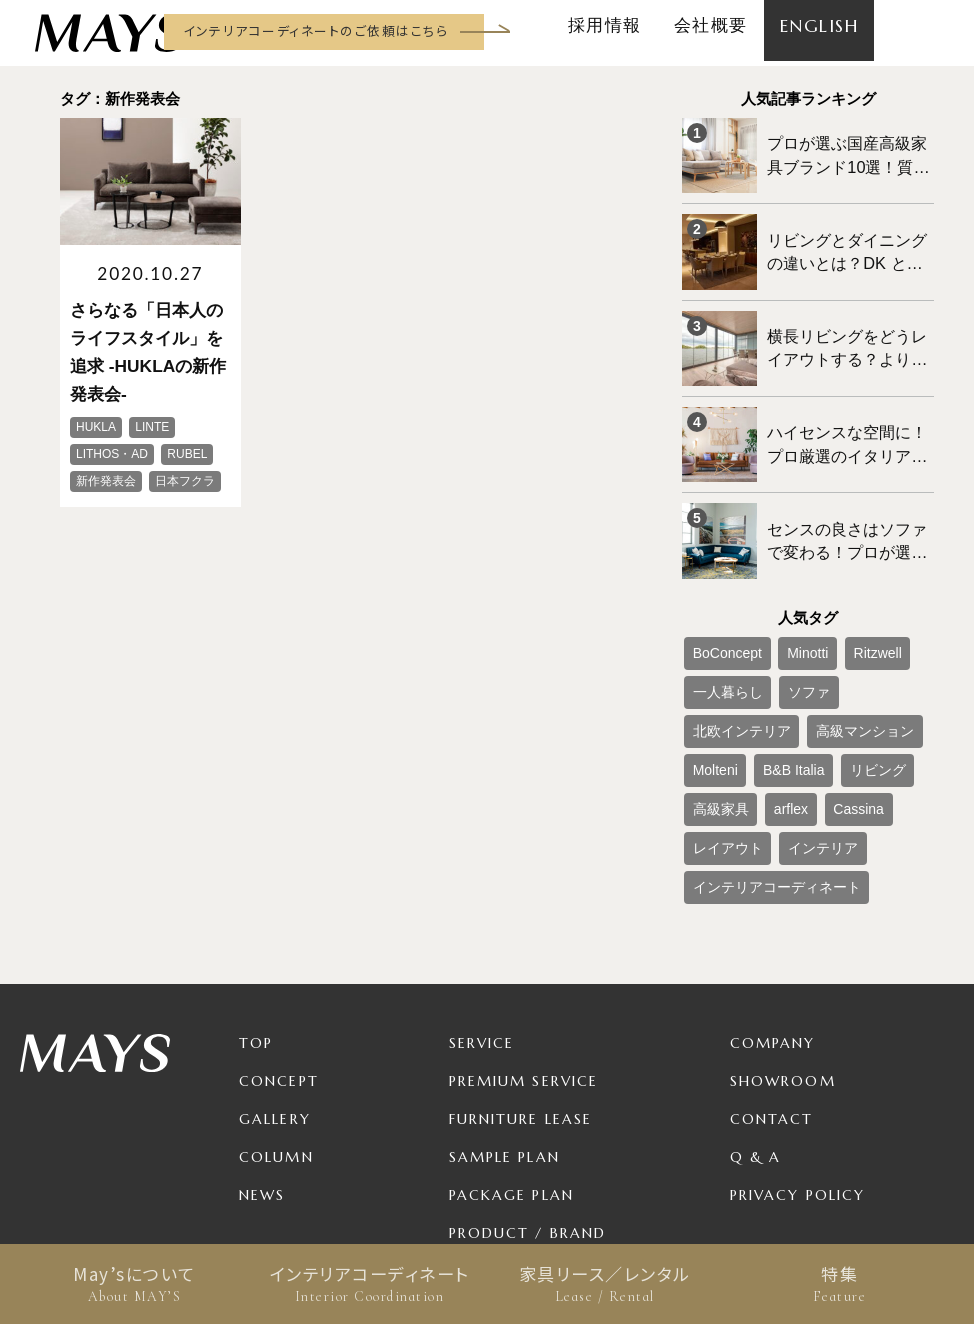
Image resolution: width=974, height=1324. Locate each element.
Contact (772, 992)
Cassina (896, 697)
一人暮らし (720, 631)
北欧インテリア (868, 631)
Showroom (783, 954)
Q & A (756, 1030)
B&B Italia (878, 664)
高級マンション (732, 664)
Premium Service (524, 954)
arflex (840, 697)
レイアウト (720, 730)
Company (773, 916)
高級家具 (782, 697)
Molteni (813, 664)
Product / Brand (528, 1106)
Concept (279, 954)
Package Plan (511, 1068)
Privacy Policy (797, 1068)
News (262, 1068)
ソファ (788, 631)
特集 (839, 1284)
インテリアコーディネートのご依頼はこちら (315, 30)
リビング (714, 697)
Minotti (786, 598)
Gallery (275, 992)
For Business (506, 1144)
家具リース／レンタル (604, 1284)
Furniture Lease (521, 992)
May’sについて (134, 1284)
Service (482, 916)
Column (276, 1030)
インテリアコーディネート (369, 1284)
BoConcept (719, 598)
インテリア (800, 730)
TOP (256, 916)
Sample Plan (504, 1030)
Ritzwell (845, 598)
